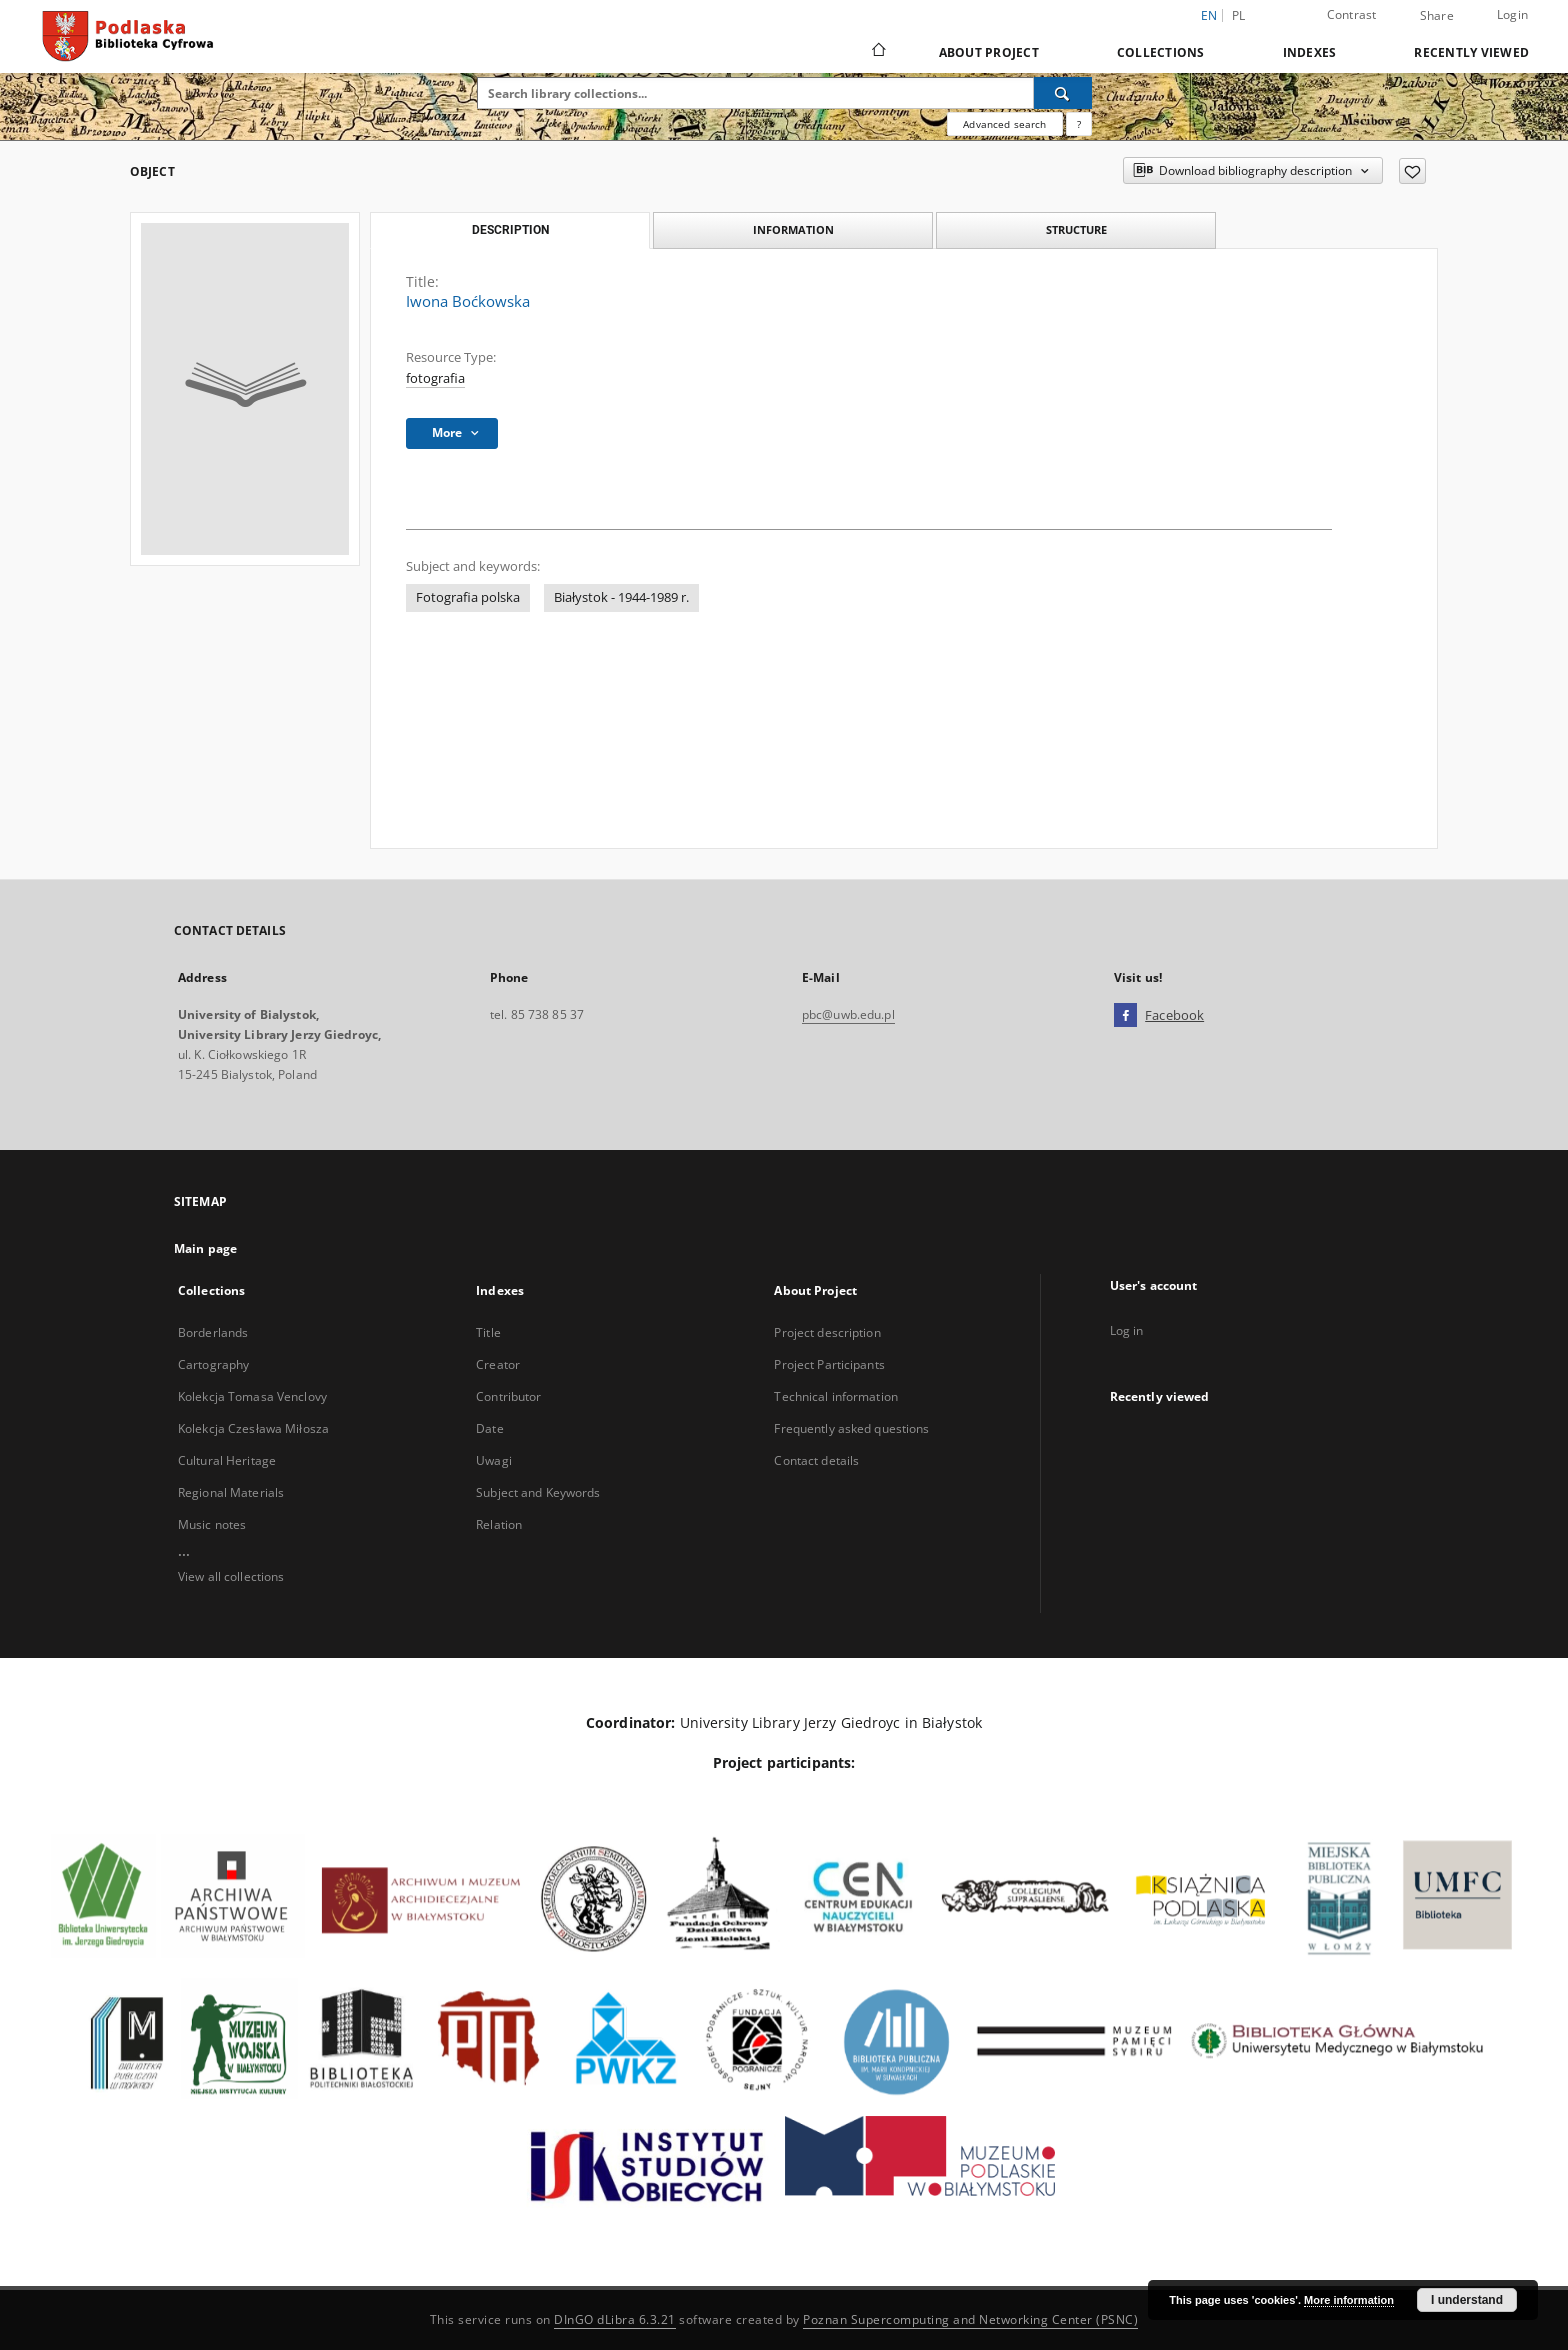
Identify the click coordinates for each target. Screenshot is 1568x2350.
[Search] (1063, 93)
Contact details (816, 1460)
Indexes (1310, 52)
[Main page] (877, 52)
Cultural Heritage (227, 1460)
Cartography (213, 1364)
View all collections (231, 1576)
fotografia (435, 378)
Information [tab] (793, 229)
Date (489, 1428)
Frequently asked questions (851, 1428)
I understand (1467, 2300)
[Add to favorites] (1412, 171)
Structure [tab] (1076, 229)
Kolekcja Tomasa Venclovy (252, 1396)
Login (1512, 14)
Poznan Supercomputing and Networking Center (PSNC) (970, 2319)
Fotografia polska (468, 597)
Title (488, 1332)
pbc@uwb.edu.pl (848, 1014)
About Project (989, 52)
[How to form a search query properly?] (1079, 124)
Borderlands (213, 1332)
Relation (499, 1524)
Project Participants (829, 1364)
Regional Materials (231, 1492)
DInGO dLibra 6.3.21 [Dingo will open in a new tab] (615, 2319)
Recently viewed (1471, 52)
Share (1437, 16)
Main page (205, 1248)
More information (1349, 2300)
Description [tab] (510, 230)
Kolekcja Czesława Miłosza (253, 1428)
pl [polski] (1239, 15)
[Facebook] (1125, 1016)
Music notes (212, 1524)
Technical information (836, 1396)
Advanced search (1004, 124)
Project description (827, 1332)
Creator (498, 1364)
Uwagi (494, 1460)
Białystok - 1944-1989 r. (621, 597)
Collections (1161, 52)
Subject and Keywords (538, 1492)
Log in (1127, 1330)
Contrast (1352, 14)
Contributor (508, 1396)
